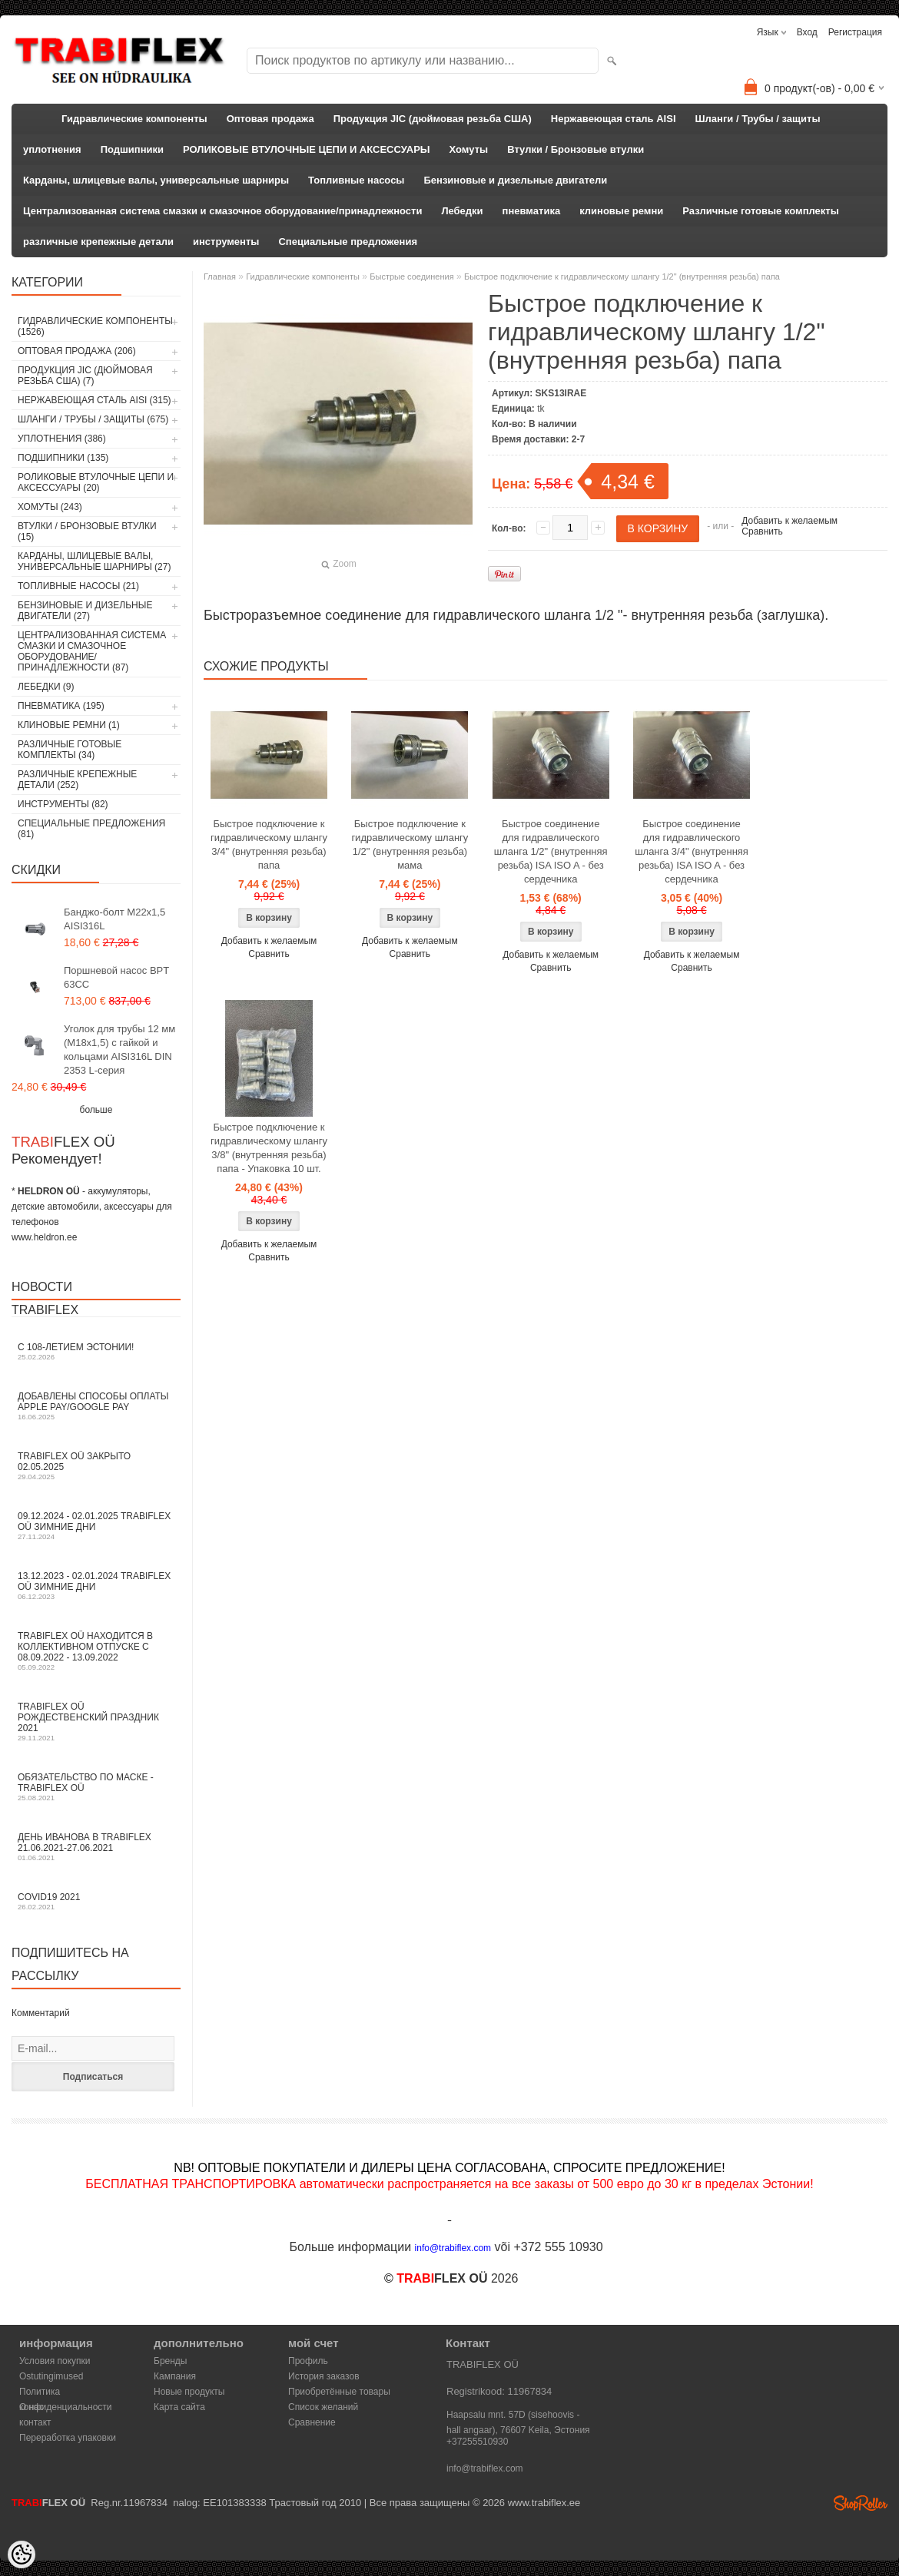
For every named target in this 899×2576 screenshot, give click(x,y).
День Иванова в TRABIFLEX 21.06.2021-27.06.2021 (96, 1847)
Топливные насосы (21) (78, 586)
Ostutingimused (51, 2376)
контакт (35, 2422)
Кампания (175, 2376)
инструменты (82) (63, 804)
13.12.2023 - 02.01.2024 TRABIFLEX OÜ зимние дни (96, 1586)
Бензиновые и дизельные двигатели (515, 180)
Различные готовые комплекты (760, 211)
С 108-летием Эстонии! (96, 1351)
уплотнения (52, 149)
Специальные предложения (347, 241)
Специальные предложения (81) (91, 828)
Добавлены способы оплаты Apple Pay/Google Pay (96, 1406)
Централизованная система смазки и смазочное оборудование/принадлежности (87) (92, 651)
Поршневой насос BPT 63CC (116, 977)
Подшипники (132, 149)
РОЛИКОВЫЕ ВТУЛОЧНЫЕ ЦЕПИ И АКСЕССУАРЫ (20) (96, 482)
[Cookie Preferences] (21, 2554)
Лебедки (462, 211)
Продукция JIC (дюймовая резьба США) (432, 118)
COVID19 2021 (96, 1901)
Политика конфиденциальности (65, 2392)
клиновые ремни (621, 211)
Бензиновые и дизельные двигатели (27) (85, 610)
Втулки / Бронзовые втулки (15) (87, 531)
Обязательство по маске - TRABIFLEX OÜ (96, 1787)
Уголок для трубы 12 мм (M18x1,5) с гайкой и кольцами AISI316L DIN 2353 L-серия (119, 1049)
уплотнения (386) (62, 438)
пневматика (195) (61, 705)
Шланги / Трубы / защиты (758, 118)
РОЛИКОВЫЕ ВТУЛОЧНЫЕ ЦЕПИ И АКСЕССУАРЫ (306, 149)
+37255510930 (477, 2441)
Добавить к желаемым (789, 520)
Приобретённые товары (339, 2391)
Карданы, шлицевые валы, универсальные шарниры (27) (94, 561)
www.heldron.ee (44, 1237)
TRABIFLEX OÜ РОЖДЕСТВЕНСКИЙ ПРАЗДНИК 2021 (96, 1721)
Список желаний (323, 2407)
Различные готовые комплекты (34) (69, 749)
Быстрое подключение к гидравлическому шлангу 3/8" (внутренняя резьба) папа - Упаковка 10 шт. (269, 1147)
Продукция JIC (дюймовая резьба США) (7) (85, 375)
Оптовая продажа (270, 118)
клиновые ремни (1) (69, 725)
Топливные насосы (356, 180)
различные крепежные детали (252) (77, 779)
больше (96, 1109)
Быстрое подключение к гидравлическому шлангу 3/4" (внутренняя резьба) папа (269, 844)
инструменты (226, 241)
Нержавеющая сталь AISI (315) (94, 400)
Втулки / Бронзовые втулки (575, 149)
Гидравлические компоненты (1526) (95, 326)
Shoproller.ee (860, 2503)
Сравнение (312, 2422)
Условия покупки (55, 2361)
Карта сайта (179, 2407)
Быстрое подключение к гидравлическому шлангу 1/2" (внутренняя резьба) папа (622, 276)
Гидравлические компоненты (134, 118)
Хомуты (469, 149)
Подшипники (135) (63, 457)
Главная (220, 276)
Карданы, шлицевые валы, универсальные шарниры (156, 180)
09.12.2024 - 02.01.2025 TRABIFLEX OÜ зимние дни (96, 1526)
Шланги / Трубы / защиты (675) (93, 419)
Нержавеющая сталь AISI (613, 118)
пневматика (532, 211)
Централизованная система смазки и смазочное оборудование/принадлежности (222, 211)
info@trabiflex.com (484, 2468)
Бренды (170, 2361)
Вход (807, 32)
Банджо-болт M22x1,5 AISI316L (114, 919)
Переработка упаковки (67, 2437)
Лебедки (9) (46, 686)
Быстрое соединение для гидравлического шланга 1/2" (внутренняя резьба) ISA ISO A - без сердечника (551, 851)
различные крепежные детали (98, 241)
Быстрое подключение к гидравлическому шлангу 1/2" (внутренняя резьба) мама (409, 844)
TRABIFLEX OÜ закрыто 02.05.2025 (96, 1466)
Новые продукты (189, 2391)
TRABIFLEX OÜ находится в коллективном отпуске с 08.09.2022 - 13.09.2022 (96, 1651)
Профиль (308, 2361)
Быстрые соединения (411, 276)
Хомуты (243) (50, 507)
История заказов (324, 2376)
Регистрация (855, 32)
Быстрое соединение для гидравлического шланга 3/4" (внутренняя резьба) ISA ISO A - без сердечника (691, 851)
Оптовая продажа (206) (77, 351)
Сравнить (761, 531)
